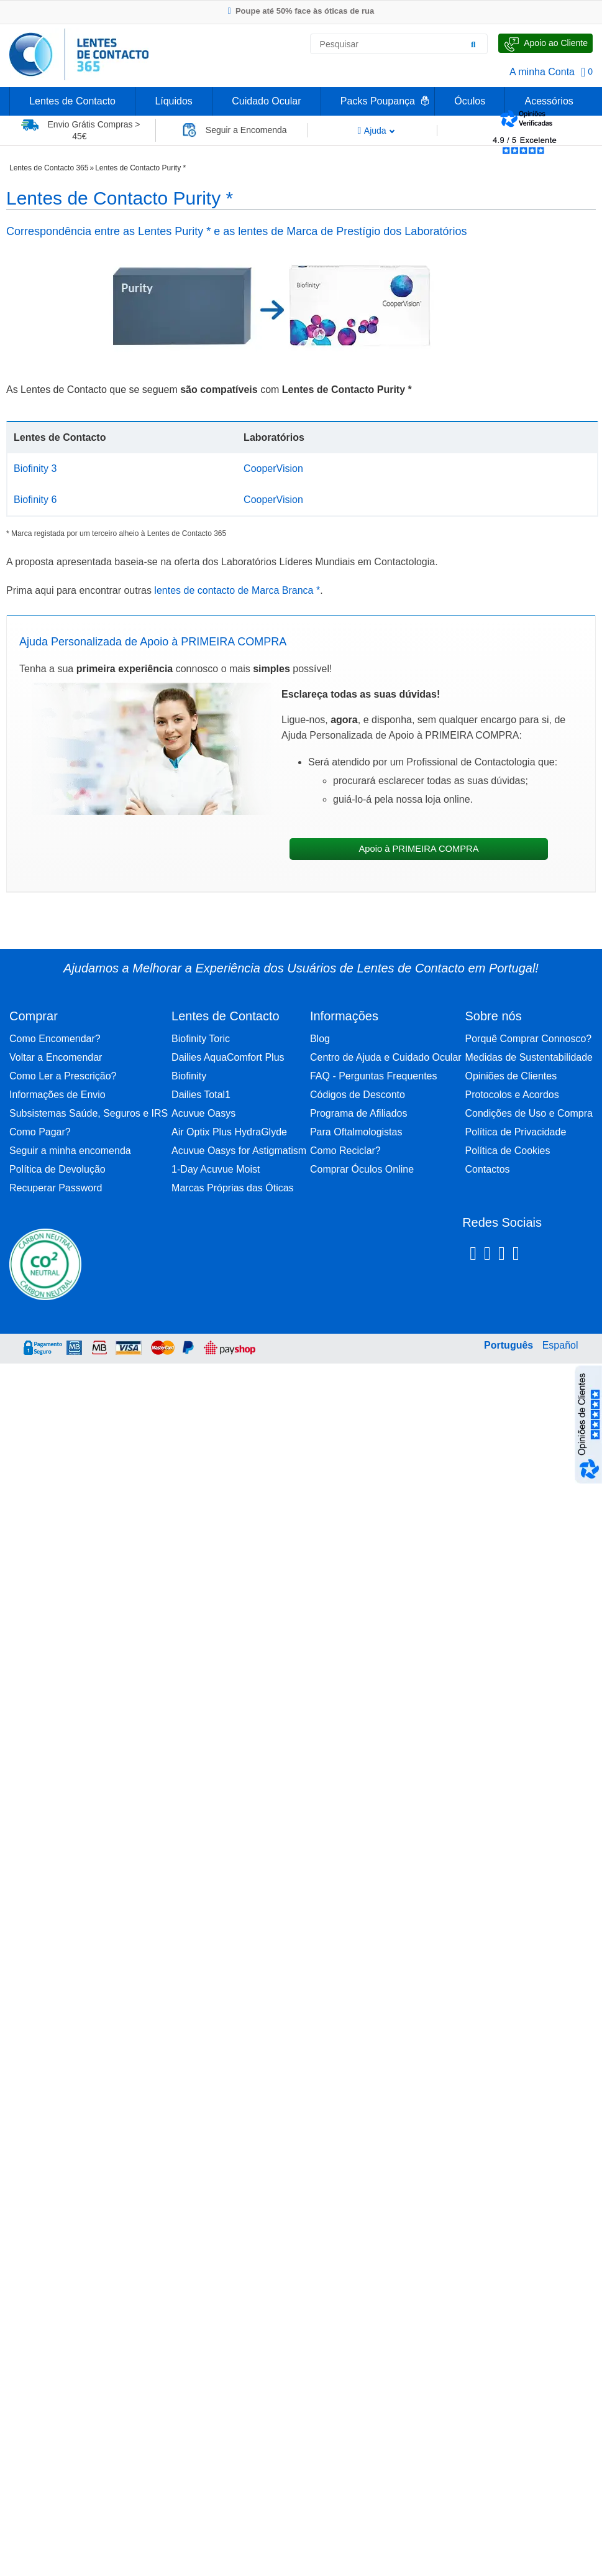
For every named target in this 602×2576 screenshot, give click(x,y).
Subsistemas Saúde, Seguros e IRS (88, 1113)
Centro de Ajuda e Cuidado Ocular (386, 1057)
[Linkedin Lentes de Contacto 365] (501, 1255)
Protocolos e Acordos (512, 1094)
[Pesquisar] (473, 44)
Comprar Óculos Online (362, 1169)
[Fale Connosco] (545, 43)
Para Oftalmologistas (356, 1132)
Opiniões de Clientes (511, 1076)
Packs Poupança (377, 101)
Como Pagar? (40, 1132)
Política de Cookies (507, 1150)
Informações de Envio (57, 1094)
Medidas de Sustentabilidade (529, 1057)
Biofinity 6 (35, 499)
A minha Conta (542, 72)
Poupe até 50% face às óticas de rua (301, 11)
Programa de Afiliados (359, 1113)
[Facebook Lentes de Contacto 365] (473, 1255)
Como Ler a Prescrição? (63, 1076)
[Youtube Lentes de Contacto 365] (548, 1255)
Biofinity (188, 1076)
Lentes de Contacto (72, 101)
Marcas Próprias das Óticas (232, 1188)
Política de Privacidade (516, 1132)
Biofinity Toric (200, 1038)
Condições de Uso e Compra (529, 1113)
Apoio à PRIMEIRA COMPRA (418, 849)
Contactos (487, 1169)
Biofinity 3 (35, 468)
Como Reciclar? (345, 1150)
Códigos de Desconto (357, 1094)
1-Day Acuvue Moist (215, 1169)
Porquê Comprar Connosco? (528, 1038)
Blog (320, 1038)
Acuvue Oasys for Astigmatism (238, 1150)
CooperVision (273, 468)
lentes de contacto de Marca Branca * (237, 590)
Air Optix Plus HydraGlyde (229, 1132)
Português (508, 1345)
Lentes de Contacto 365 (48, 168)
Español (560, 1345)
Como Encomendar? (55, 1038)
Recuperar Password (55, 1188)
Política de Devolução (57, 1169)
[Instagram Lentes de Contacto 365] (487, 1255)
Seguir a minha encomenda (70, 1150)
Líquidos (174, 101)
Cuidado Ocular (266, 101)
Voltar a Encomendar (55, 1057)
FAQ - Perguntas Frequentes (373, 1076)
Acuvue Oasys (203, 1113)
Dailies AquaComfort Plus (227, 1057)
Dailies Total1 (200, 1094)
